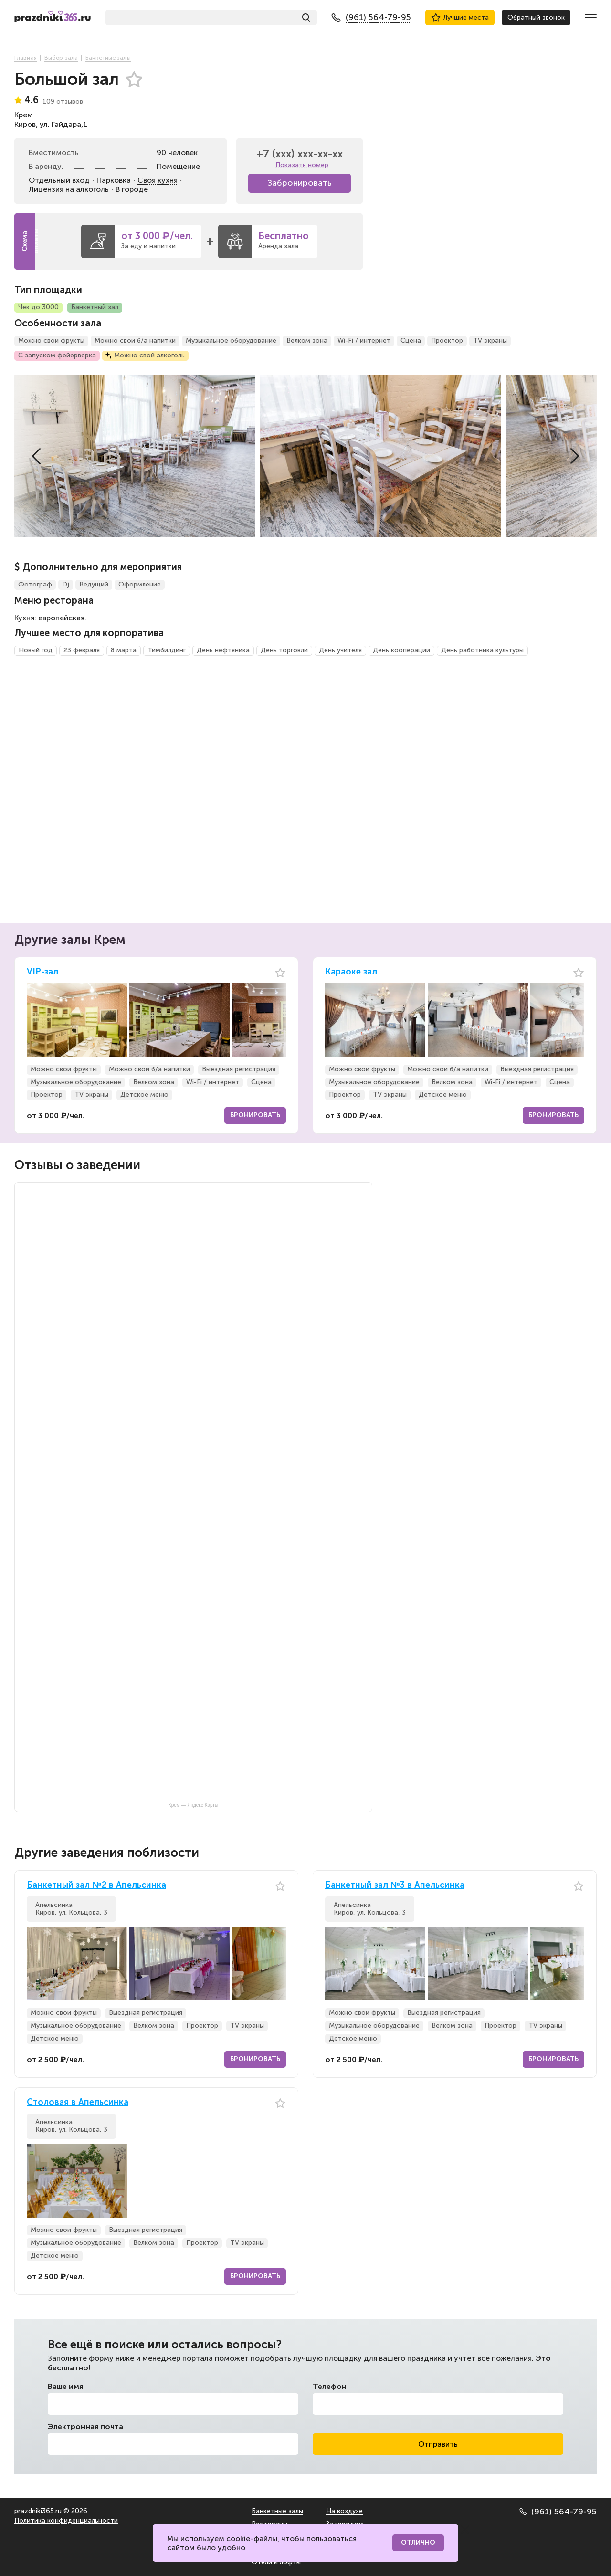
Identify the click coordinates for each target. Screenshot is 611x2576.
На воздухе (344, 2511)
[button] (36, 456)
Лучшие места (460, 17)
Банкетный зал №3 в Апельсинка (394, 1885)
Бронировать (255, 1115)
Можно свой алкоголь (149, 355)
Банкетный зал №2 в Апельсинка (96, 1885)
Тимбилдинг (166, 650)
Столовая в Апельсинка (77, 2102)
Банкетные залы (277, 2511)
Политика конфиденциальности (66, 2520)
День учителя (340, 650)
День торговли (284, 650)
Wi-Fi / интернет (363, 340)
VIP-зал (42, 972)
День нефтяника (223, 650)
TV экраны (490, 340)
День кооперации (401, 650)
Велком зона (306, 340)
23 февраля (81, 650)
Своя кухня (157, 180)
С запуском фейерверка (57, 355)
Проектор (447, 340)
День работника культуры (482, 650)
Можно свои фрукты (51, 340)
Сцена (410, 340)
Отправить (438, 2444)
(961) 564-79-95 (558, 2511)
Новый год (36, 650)
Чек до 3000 (38, 307)
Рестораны (269, 2524)
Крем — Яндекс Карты (193, 1805)
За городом (344, 2524)
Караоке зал (351, 972)
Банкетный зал (94, 307)
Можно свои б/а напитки (135, 340)
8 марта (124, 650)
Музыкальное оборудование (231, 340)
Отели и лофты (276, 2562)
